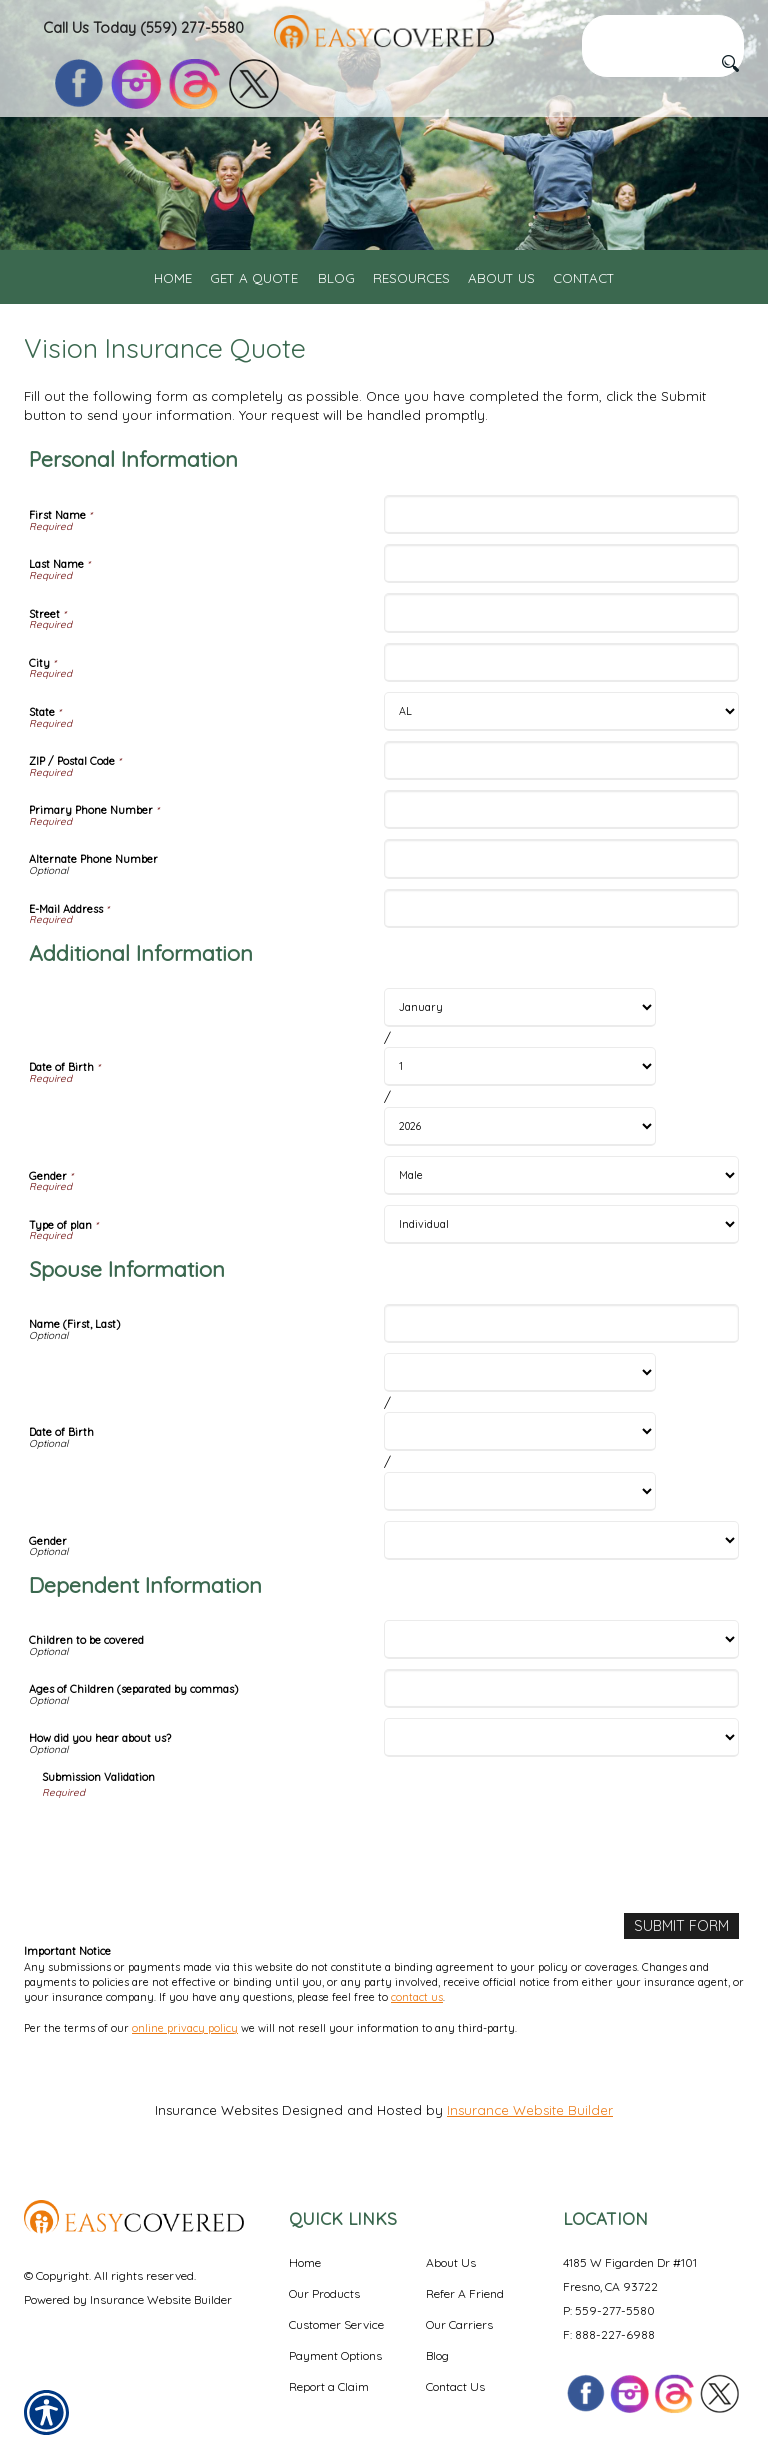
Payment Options (335, 2353)
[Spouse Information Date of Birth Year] (520, 1491)
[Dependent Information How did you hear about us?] (561, 1737)
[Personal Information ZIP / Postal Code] (561, 760)
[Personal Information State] (561, 711)
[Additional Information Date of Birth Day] (520, 1066)
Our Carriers (459, 2322)
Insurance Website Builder (530, 2108)
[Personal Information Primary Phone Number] (561, 809)
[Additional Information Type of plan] (561, 1224)
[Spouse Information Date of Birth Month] (520, 1372)
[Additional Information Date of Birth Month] (520, 1007)
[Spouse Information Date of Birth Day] (520, 1431)
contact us (417, 1995)
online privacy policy (185, 2026)
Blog (437, 2353)
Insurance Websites (216, 2108)
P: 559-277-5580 (609, 2308)
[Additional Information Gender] (561, 1175)
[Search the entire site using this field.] (663, 28)
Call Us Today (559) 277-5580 (143, 27)
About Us (451, 2260)
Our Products (324, 2291)
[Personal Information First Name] (561, 514)
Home (305, 2260)
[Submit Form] (684, 1925)
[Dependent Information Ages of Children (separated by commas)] (561, 1688)
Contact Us (455, 2384)
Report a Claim (329, 2384)
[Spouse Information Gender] (561, 1540)
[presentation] (194, 1840)
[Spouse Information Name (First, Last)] (561, 1323)
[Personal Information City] (561, 662)
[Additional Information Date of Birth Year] (520, 1126)
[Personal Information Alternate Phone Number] (561, 858)
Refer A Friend (465, 2291)
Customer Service (336, 2322)
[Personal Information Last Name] (561, 563)
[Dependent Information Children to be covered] (561, 1639)
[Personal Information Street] (561, 612)
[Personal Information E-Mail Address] (561, 908)
